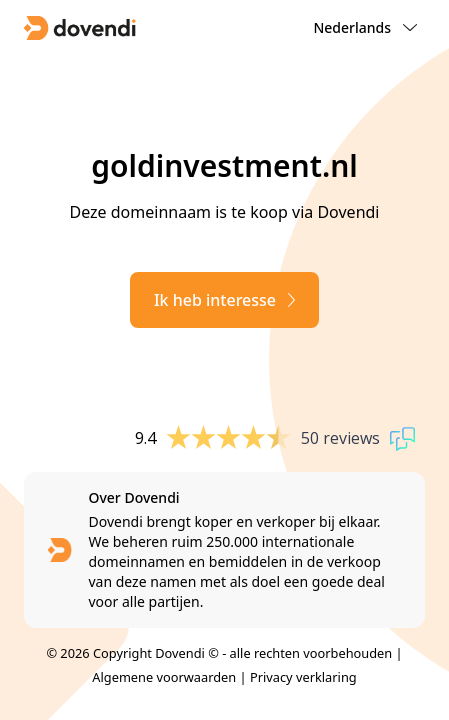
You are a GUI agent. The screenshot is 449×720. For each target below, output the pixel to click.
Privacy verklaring (303, 677)
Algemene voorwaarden (164, 677)
